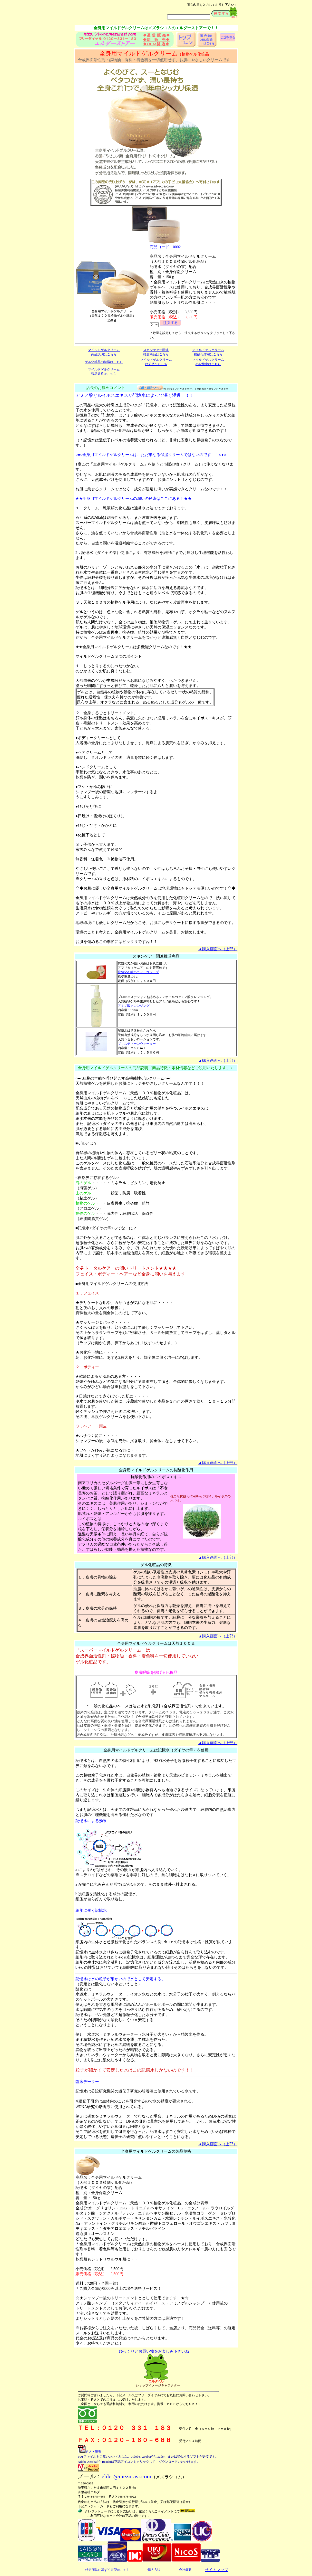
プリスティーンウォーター (137, 1044)
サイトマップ (216, 2570)
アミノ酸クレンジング (133, 1006)
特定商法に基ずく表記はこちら (107, 2570)
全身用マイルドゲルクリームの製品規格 (156, 2151)
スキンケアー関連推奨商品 (156, 956)
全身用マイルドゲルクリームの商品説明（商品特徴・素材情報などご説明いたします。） (156, 1068)
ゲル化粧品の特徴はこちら (104, 362)
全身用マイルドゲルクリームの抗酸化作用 (156, 1470)
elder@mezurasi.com (126, 2476)
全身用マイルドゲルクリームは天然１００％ (156, 1643)
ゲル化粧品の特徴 (156, 1565)
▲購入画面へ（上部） (217, 949)
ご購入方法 (152, 2570)
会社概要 (185, 2570)
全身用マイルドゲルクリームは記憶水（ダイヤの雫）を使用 (156, 1750)
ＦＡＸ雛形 (89, 2451)
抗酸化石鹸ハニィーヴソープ (138, 972)
